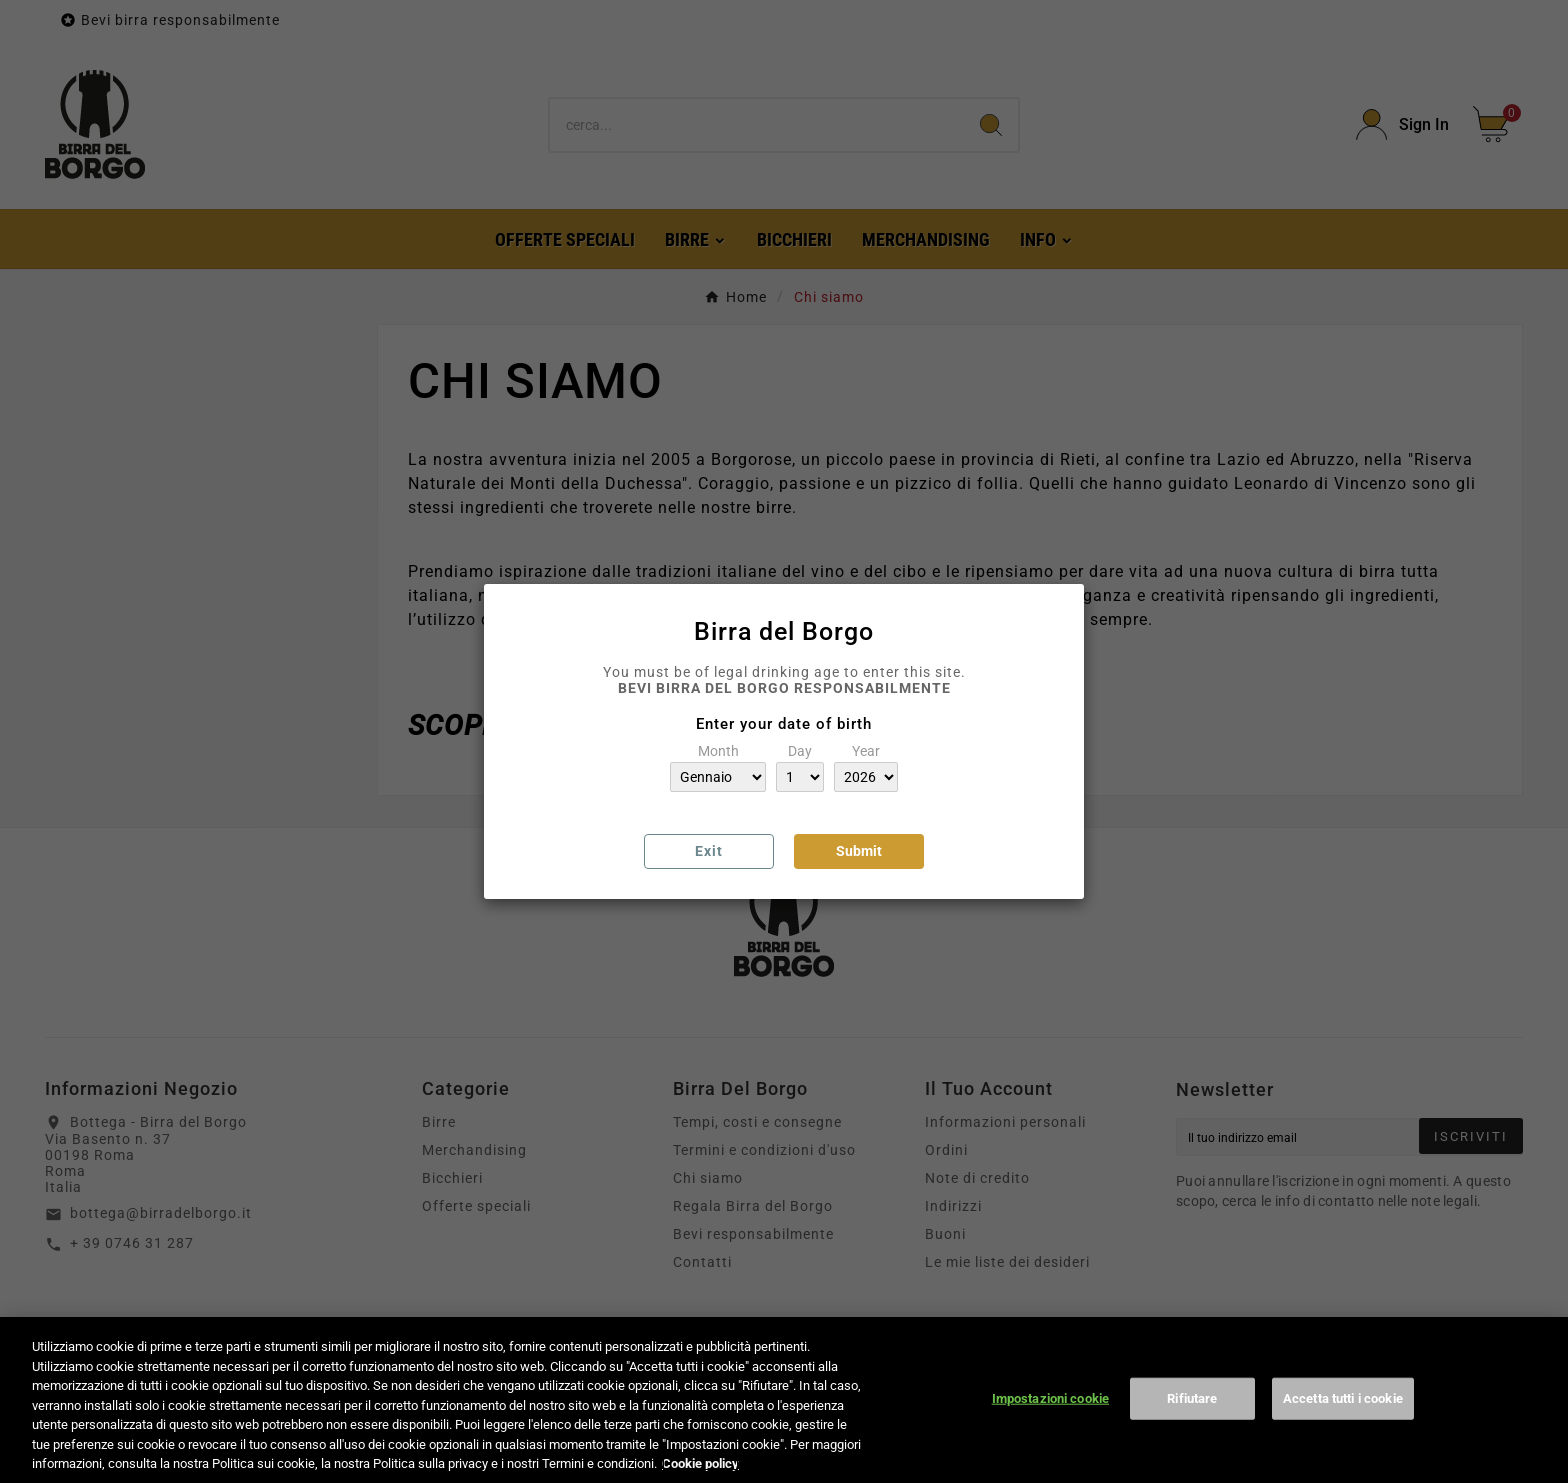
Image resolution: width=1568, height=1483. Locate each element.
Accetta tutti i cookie (1343, 1413)
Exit (709, 851)
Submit (859, 851)
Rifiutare (1192, 1413)
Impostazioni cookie (1050, 1413)
